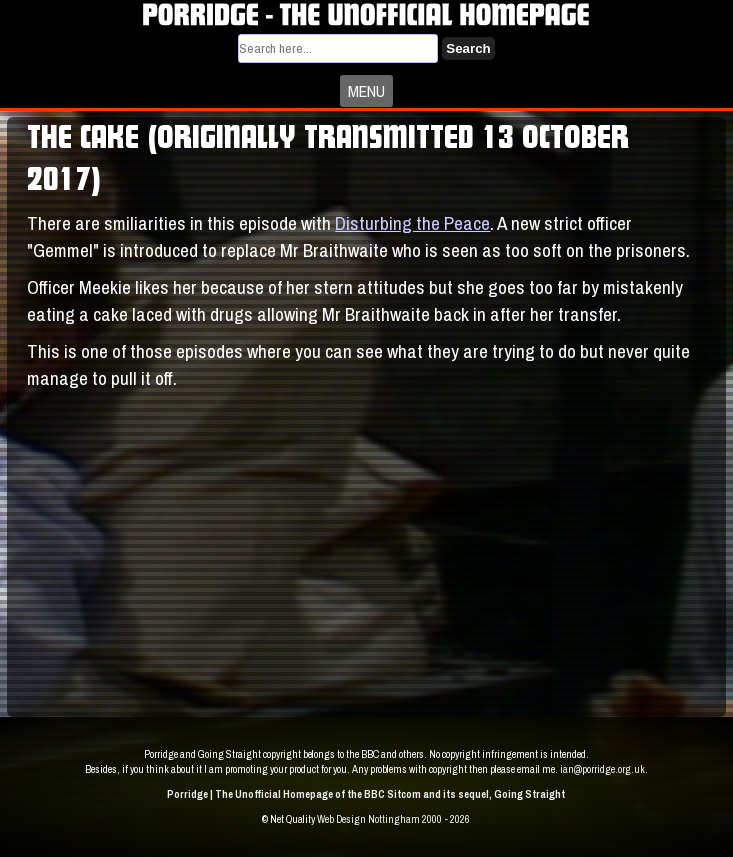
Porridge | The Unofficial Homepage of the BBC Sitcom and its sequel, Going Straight (366, 794)
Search (468, 48)
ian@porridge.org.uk (602, 769)
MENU (366, 91)
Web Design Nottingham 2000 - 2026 (393, 819)
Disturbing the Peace (412, 223)
